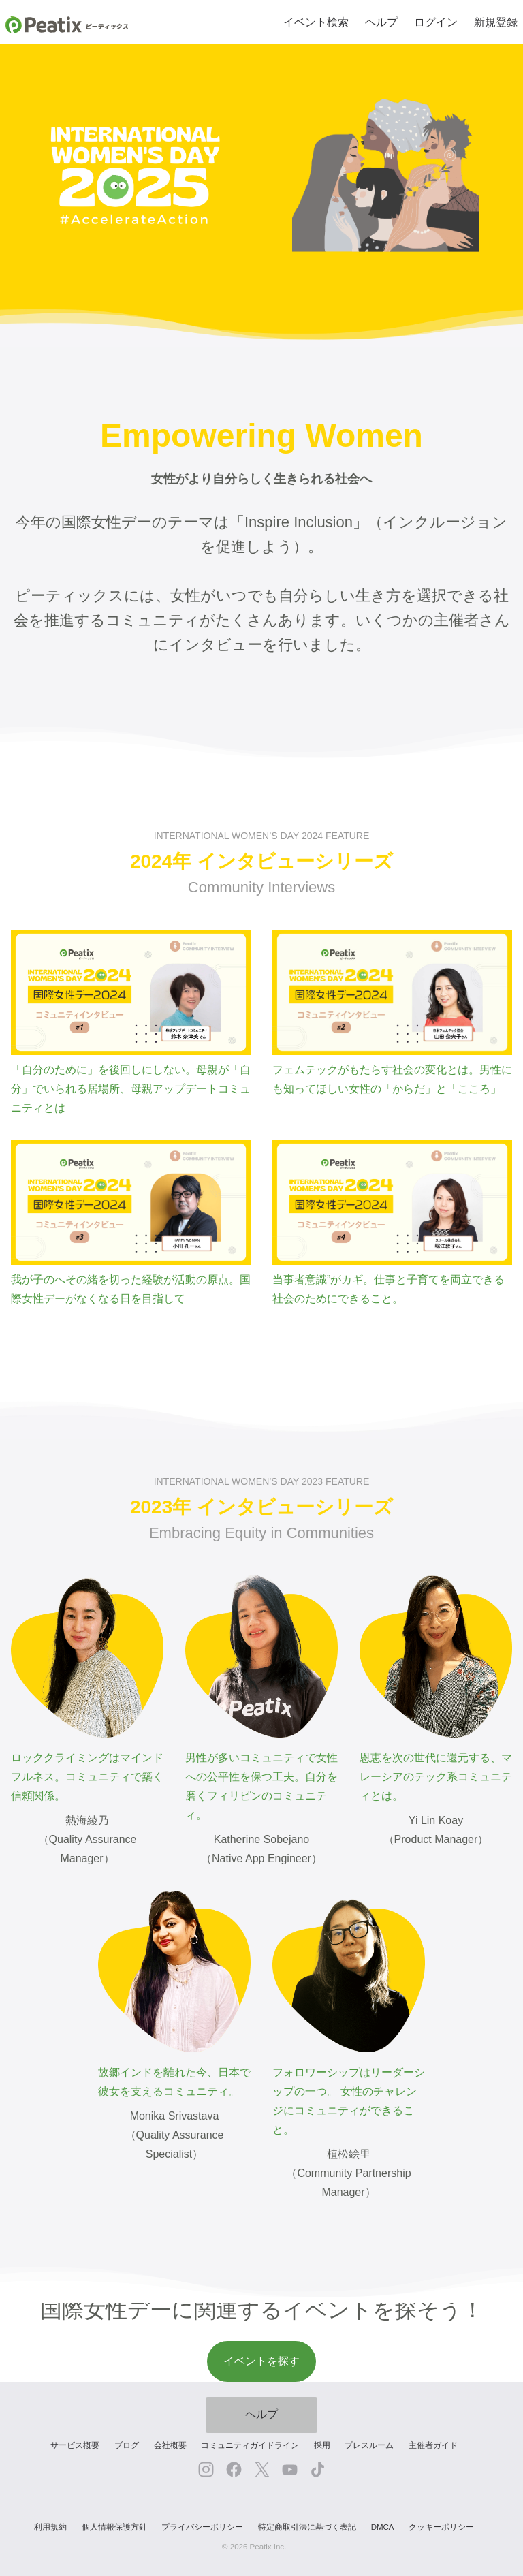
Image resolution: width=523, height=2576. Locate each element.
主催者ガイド (433, 2445)
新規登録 (496, 22)
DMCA (382, 2527)
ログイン (436, 22)
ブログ (126, 2445)
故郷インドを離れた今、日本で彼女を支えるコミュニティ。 (174, 1993)
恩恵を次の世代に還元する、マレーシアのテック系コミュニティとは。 (436, 1688)
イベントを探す (261, 2361)
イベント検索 (316, 22)
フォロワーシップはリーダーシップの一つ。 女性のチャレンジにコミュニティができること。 (348, 2012)
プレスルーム (369, 2445)
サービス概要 (74, 2445)
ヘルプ (381, 22)
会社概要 (170, 2445)
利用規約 (50, 2527)
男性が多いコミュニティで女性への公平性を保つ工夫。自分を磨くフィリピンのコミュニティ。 (261, 1698)
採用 (322, 2445)
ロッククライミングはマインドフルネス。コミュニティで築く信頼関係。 (87, 1688)
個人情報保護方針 (114, 2527)
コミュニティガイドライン (250, 2445)
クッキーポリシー (441, 2527)
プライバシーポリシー (202, 2527)
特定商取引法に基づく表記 (307, 2527)
